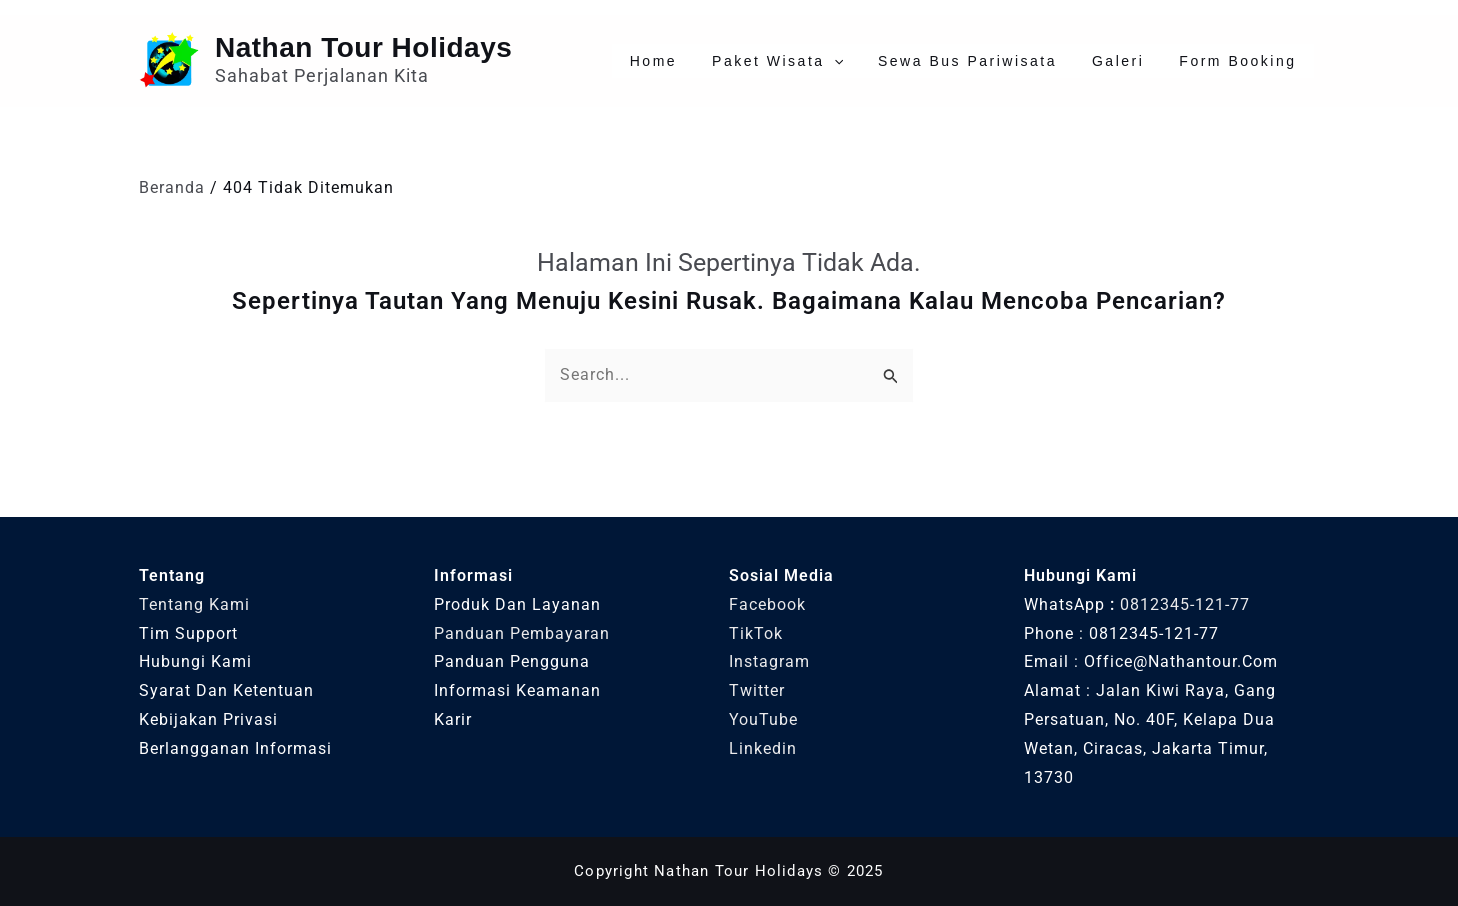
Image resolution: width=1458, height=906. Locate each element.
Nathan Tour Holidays (363, 47)
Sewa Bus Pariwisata (1004, 61)
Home (720, 61)
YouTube (763, 719)
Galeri (1140, 61)
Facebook (767, 604)
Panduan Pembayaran (522, 633)
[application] (886, 61)
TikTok (756, 633)
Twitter (757, 690)
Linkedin (763, 748)
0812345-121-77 (1185, 604)
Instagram (769, 661)
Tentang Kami (194, 604)
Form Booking (1245, 61)
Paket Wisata (830, 61)
